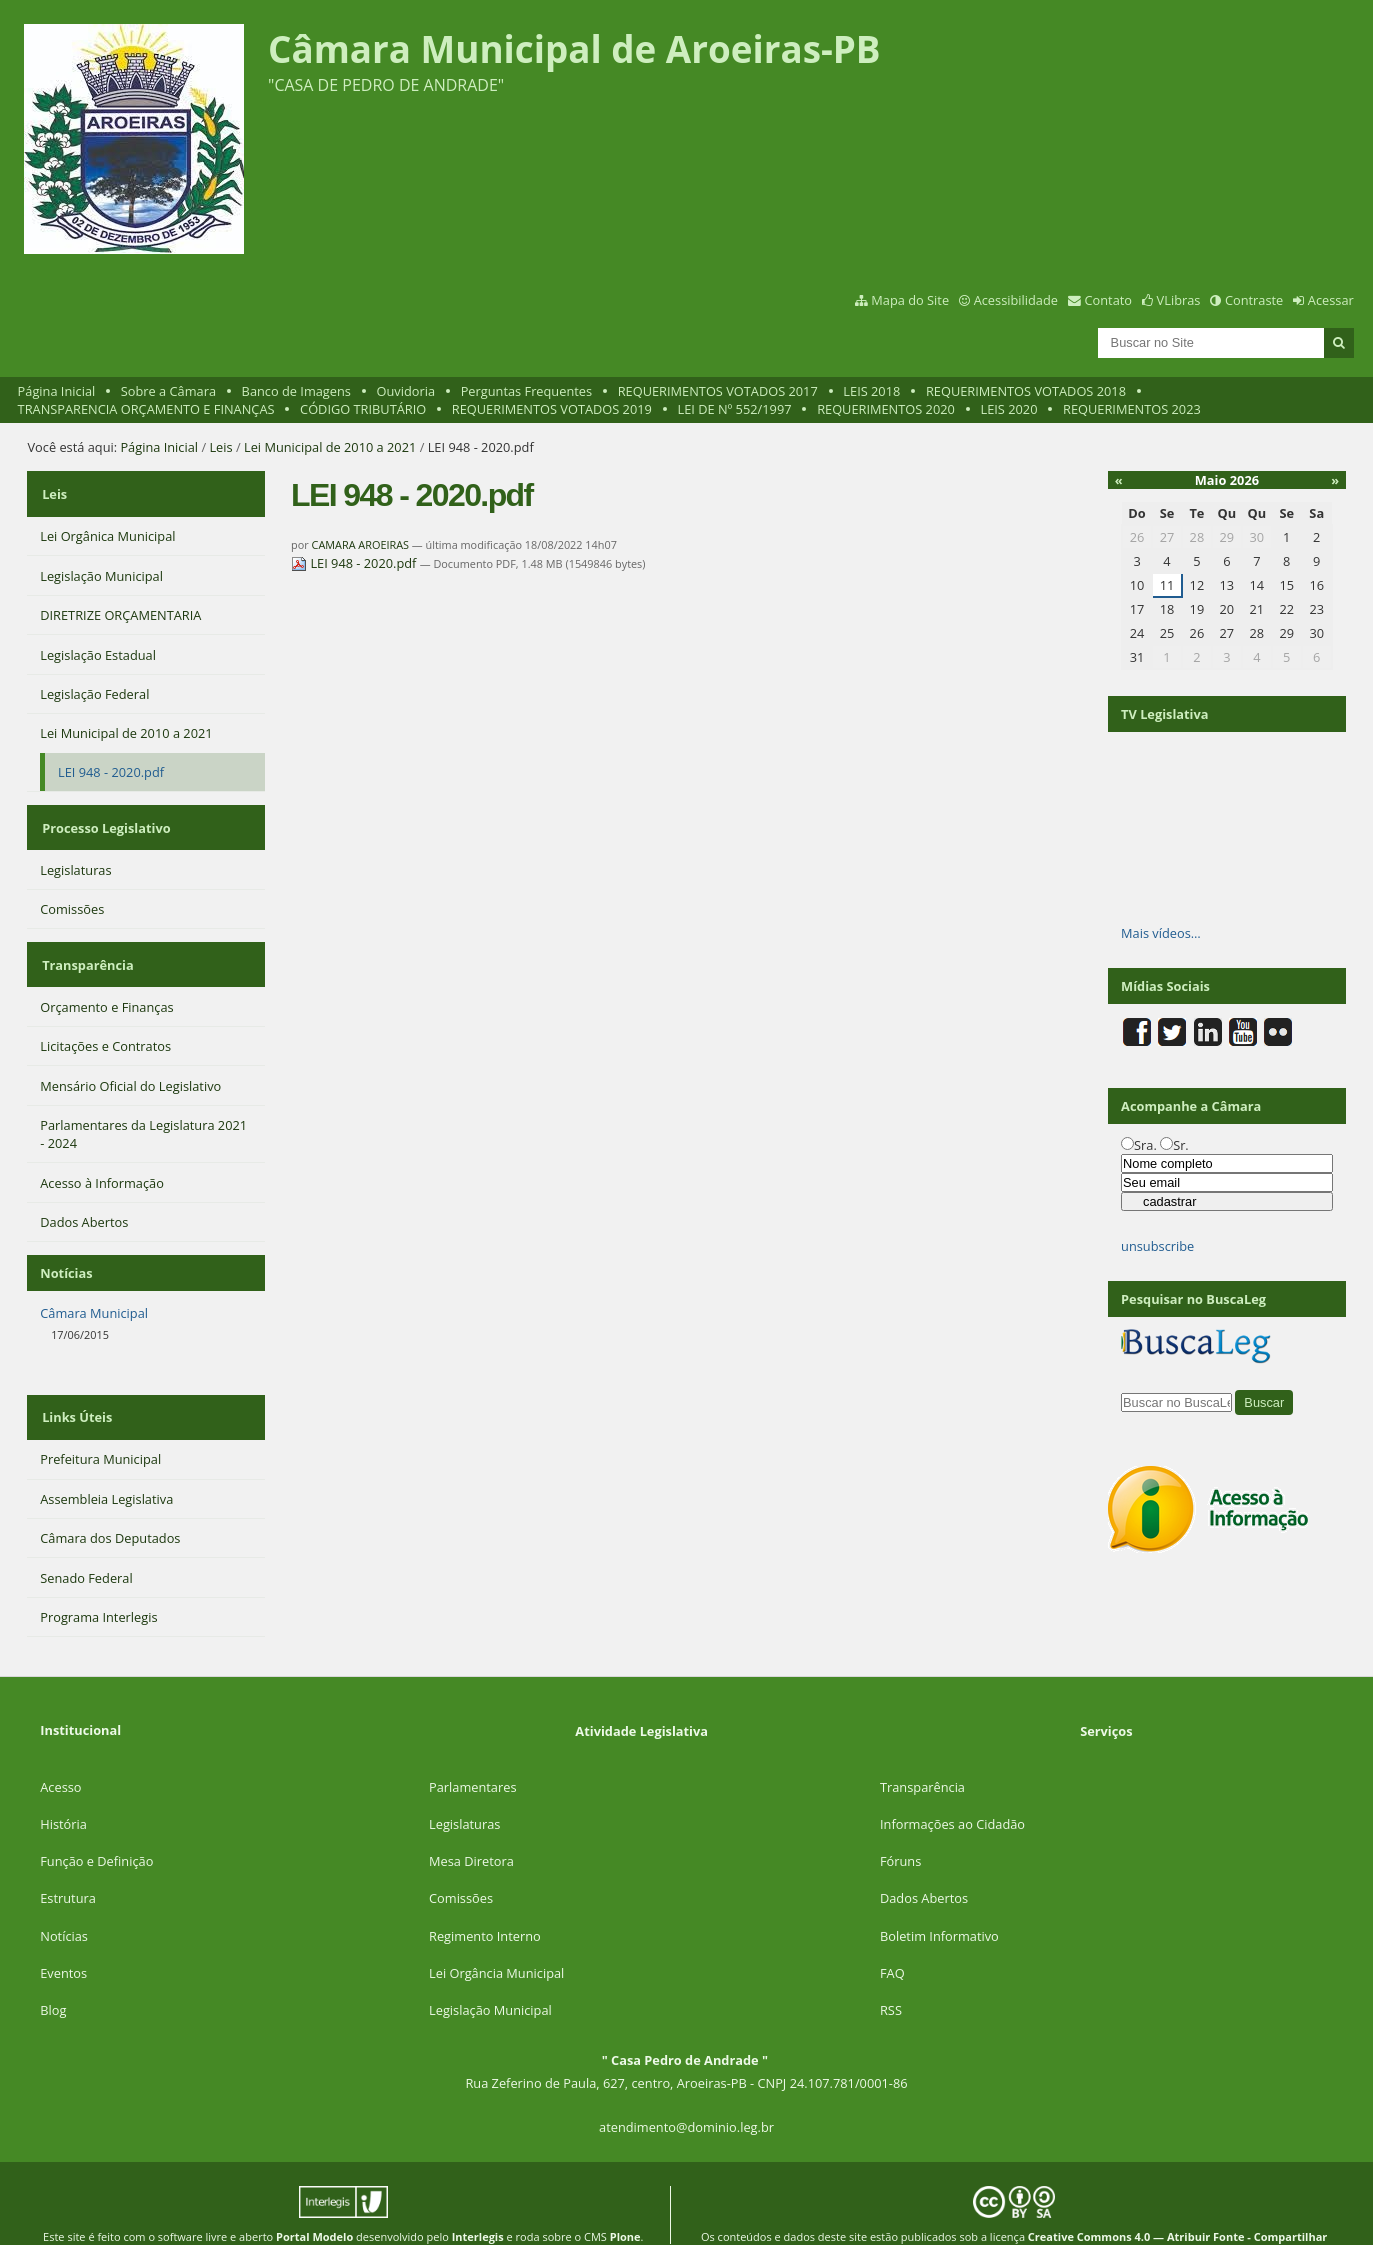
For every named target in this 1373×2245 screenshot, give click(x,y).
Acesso (60, 1749)
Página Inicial (57, 391)
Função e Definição (96, 1823)
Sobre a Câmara (168, 391)
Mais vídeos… (1161, 933)
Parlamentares (472, 1749)
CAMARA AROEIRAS (360, 544)
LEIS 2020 (1008, 409)
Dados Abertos (924, 1861)
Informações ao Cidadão (952, 1786)
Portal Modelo (314, 2198)
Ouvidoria (406, 391)
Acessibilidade (1016, 300)
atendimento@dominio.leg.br (686, 2089)
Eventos (63, 1935)
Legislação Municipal (490, 1972)
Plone (625, 2198)
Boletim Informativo (939, 1898)
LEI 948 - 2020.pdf (355, 563)
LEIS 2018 (871, 391)
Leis (220, 447)
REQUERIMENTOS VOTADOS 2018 (1026, 391)
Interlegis (478, 2198)
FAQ (892, 1935)
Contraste (1254, 300)
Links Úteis (75, 1384)
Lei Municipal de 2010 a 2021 (330, 447)
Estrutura (68, 1861)
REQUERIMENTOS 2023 (1132, 409)
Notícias (64, 1898)
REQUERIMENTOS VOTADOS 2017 (718, 391)
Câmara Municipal (94, 1284)
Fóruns (900, 1823)
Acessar (1331, 300)
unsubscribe (1157, 1246)
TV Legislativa (1164, 714)
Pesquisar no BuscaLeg (1193, 1299)
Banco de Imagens (296, 391)
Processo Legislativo (104, 813)
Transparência (86, 941)
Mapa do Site (910, 300)
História (63, 1786)
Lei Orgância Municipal (496, 1935)
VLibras (1179, 300)
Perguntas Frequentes (526, 391)
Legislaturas (464, 1786)
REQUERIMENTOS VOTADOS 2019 (552, 409)
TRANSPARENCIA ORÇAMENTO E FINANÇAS (146, 409)
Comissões (461, 1861)
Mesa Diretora (471, 1823)
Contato (1109, 300)
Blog (53, 1972)
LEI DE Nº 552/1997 (734, 409)
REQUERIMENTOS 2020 (886, 409)
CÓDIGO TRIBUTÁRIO (363, 409)
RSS (891, 1972)
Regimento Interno (485, 1898)
